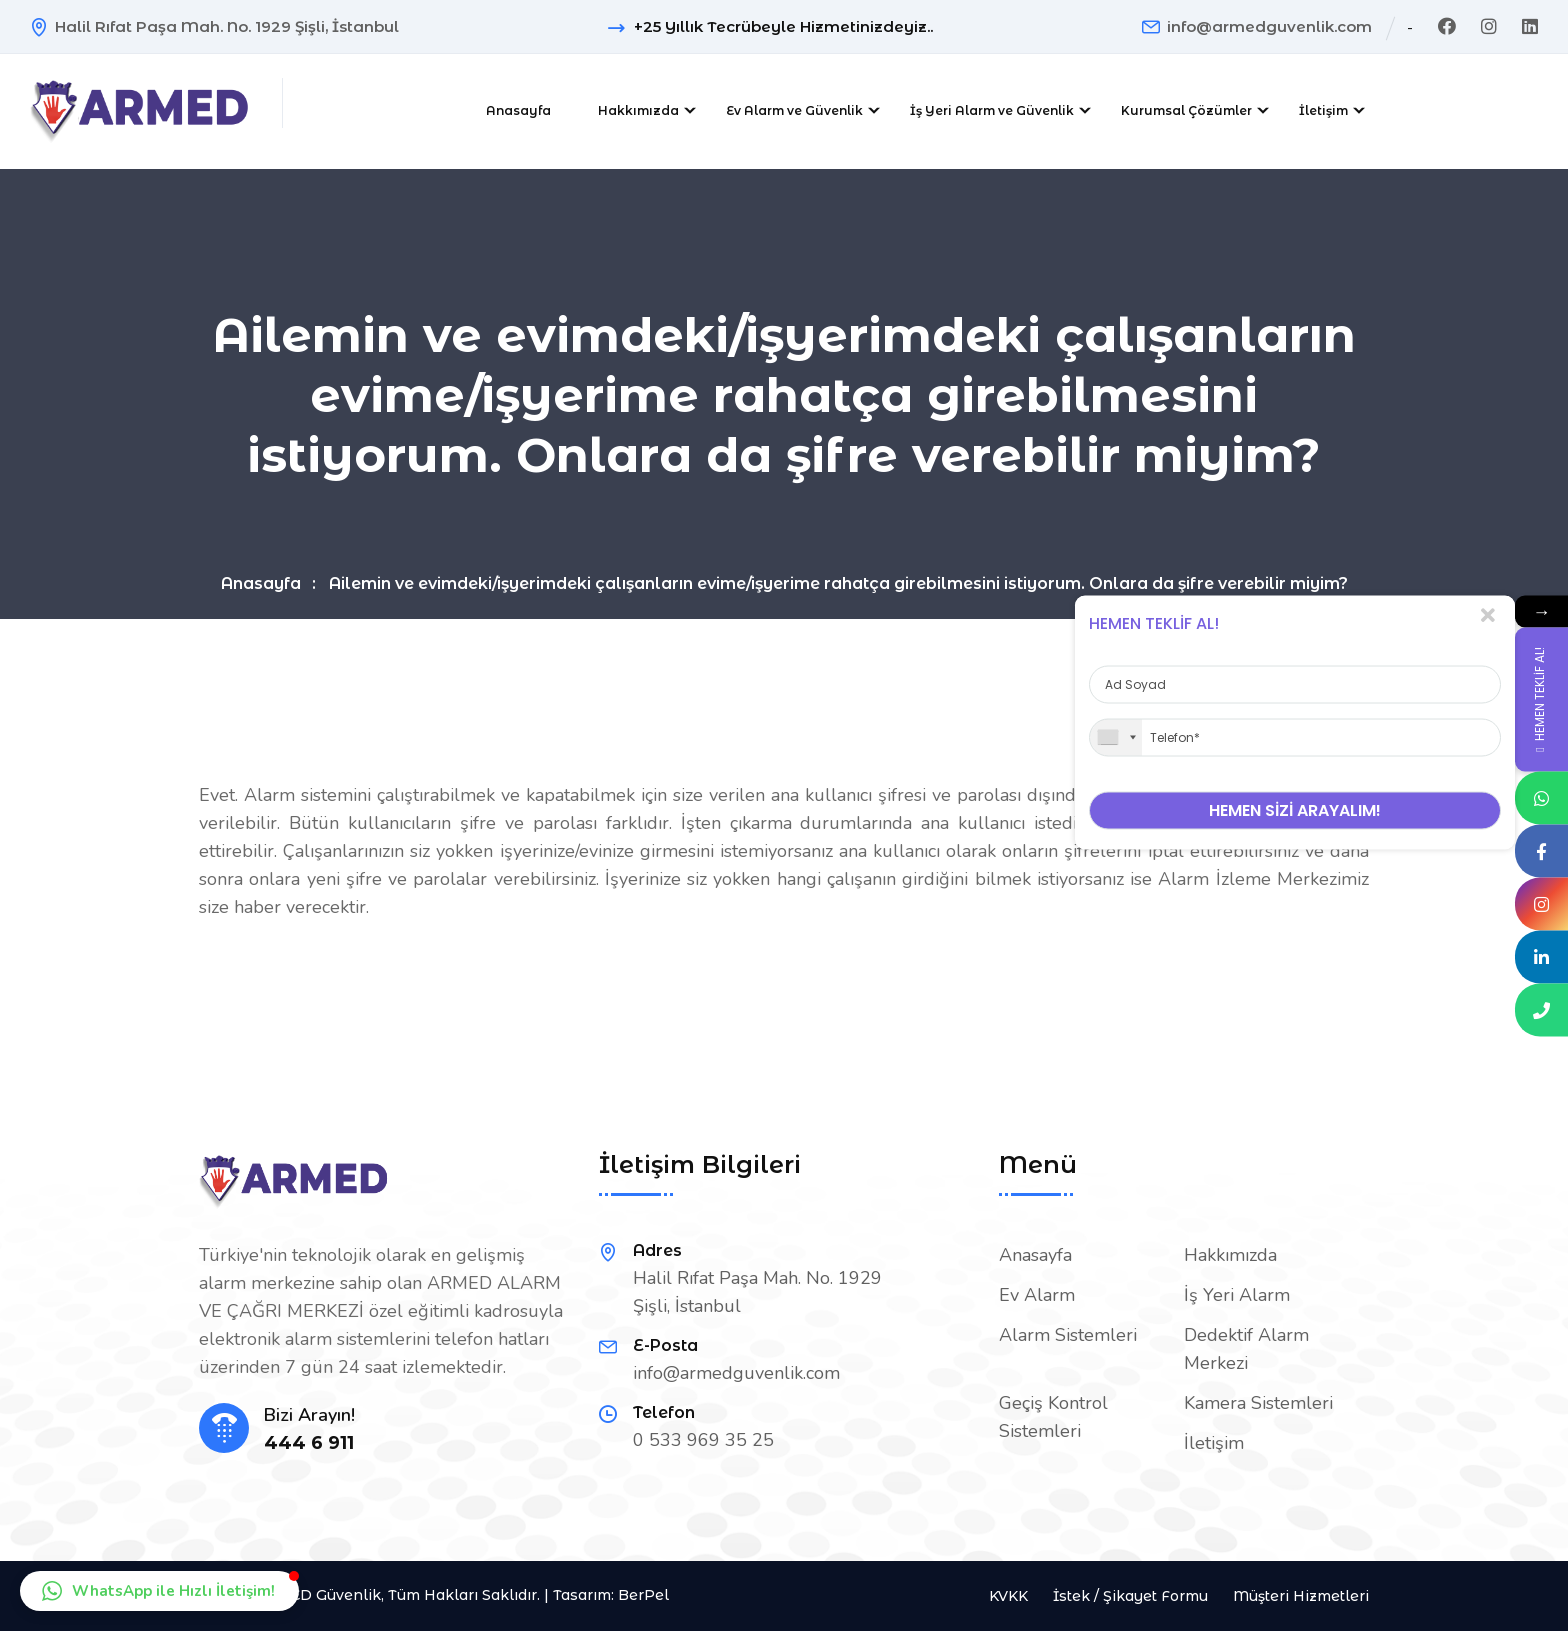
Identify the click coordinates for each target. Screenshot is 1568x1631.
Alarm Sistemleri (1068, 1335)
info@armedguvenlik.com (1269, 26)
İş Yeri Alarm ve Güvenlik (992, 110)
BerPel (643, 1595)
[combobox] (1116, 737)
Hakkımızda (638, 110)
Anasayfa (518, 110)
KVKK (1008, 1596)
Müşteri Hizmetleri (1301, 1596)
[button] (159, 1591)
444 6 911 (309, 1443)
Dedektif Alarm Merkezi (1246, 1349)
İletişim (1323, 110)
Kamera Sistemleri (1258, 1403)
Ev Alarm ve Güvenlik (794, 110)
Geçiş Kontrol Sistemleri (1053, 1417)
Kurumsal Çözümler (1186, 110)
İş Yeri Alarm (1237, 1295)
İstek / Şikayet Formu (1130, 1596)
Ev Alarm (1037, 1295)
